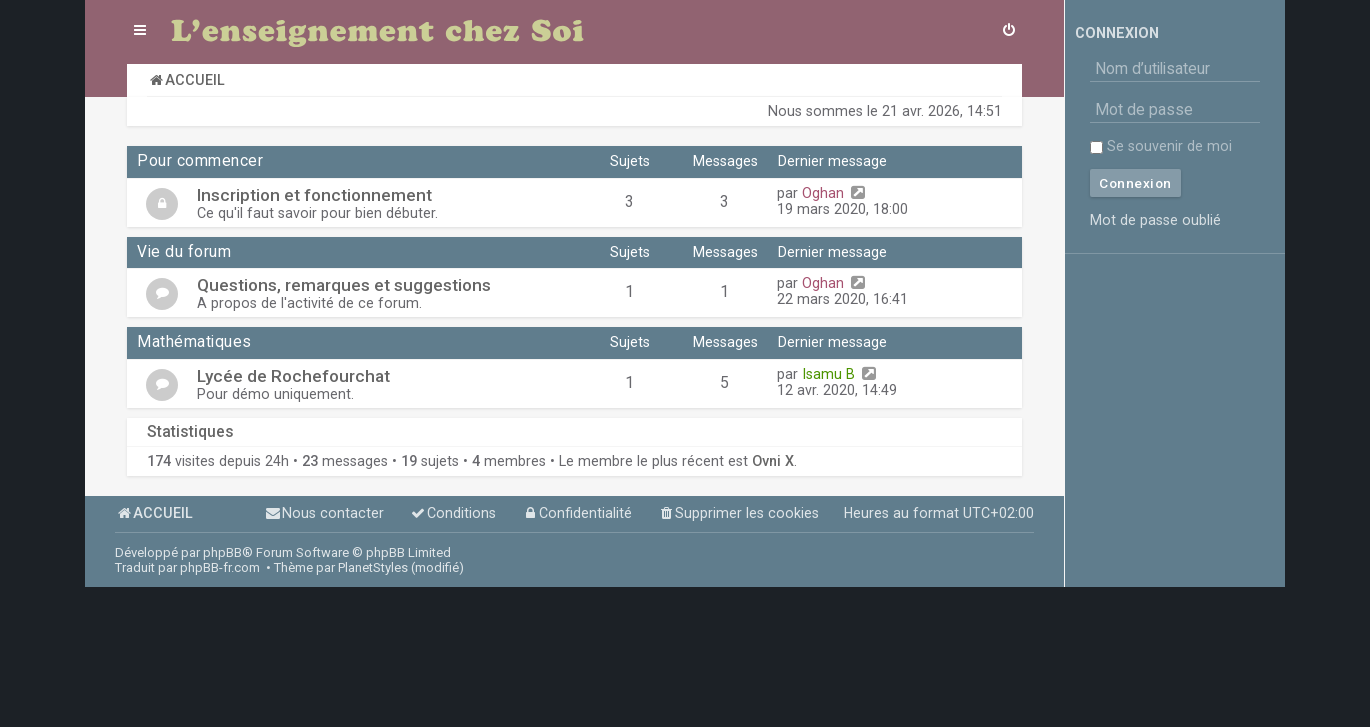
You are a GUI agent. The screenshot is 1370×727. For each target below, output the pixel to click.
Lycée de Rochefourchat (293, 376)
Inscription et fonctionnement (314, 195)
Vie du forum (184, 252)
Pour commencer (200, 161)
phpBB (222, 552)
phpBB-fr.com (220, 567)
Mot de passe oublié (1155, 220)
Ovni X (773, 461)
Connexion (1117, 33)
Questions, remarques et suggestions (344, 285)
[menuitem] (1009, 32)
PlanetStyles (373, 567)
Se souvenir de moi (1161, 146)
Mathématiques (194, 342)
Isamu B (828, 374)
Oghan (823, 193)
